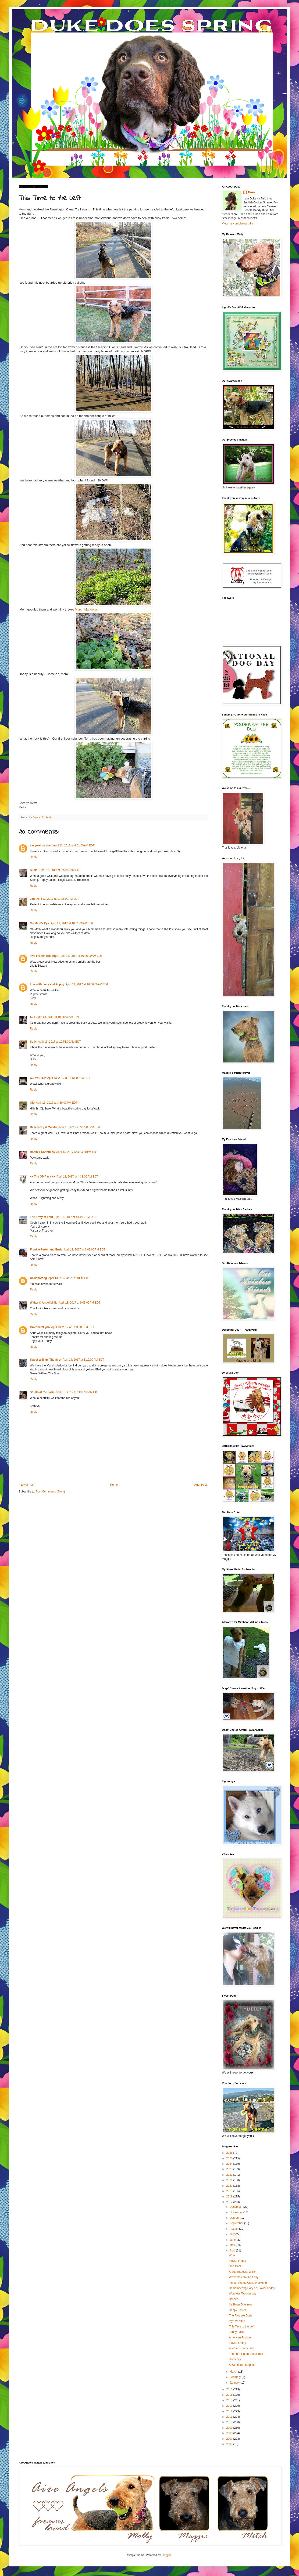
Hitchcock (235, 2359)
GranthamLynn (40, 1327)
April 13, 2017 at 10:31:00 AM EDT (71, 923)
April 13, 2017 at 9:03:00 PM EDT (79, 1302)
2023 (229, 2169)
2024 (229, 2163)
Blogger (166, 2555)
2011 (229, 2416)
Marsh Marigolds (86, 609)
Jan (32, 898)
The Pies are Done (240, 2315)
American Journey (240, 2337)
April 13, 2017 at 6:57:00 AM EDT (60, 870)
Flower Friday (237, 2260)
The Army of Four (41, 1217)
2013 (229, 2405)
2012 (229, 2411)
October (235, 2217)
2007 (229, 2438)
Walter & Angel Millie (43, 1302)
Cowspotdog (38, 1278)
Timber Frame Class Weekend (248, 2282)
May (233, 2245)
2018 (229, 2196)
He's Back (235, 2266)
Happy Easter (237, 2310)
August (234, 2228)
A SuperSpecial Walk (242, 2271)
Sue (32, 1017)
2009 (229, 2427)
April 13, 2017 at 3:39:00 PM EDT (57, 1102)
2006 (229, 2444)
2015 (229, 2394)
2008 (229, 2433)
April (233, 2250)
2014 (229, 2400)
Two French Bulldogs (44, 955)
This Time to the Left (241, 2326)
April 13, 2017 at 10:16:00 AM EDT (57, 898)
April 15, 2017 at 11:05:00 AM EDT (77, 1392)
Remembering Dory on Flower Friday (252, 2288)
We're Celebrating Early (243, 2277)
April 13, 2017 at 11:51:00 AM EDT (68, 1078)
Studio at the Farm (42, 1392)
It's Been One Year (240, 2304)
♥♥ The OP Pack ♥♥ (42, 1176)
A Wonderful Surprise (242, 2364)
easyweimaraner (41, 845)
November (236, 2212)
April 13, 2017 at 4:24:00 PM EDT (77, 1152)
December (236, 2206)
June (233, 2239)
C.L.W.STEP (38, 1078)
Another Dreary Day (241, 2348)
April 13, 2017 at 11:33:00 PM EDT (72, 1327)
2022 (229, 2174)
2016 (229, 2389)
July (232, 2234)
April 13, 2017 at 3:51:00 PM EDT (79, 1127)
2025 (229, 2158)
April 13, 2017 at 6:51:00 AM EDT (73, 845)
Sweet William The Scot (45, 1359)
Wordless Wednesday (242, 2293)
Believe (233, 2299)
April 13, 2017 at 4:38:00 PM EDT (77, 1176)
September (237, 2223)
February (236, 2377)
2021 (229, 2180)
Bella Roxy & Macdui (43, 1127)
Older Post (200, 1484)
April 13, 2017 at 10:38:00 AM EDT (57, 1017)
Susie (34, 870)
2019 (229, 2191)
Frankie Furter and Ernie (46, 1249)
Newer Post (27, 1484)
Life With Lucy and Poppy (47, 984)
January (235, 2382)
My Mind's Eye (39, 923)
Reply (33, 857)
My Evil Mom (237, 2321)
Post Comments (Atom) (50, 1491)
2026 (229, 2152)
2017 (229, 2202)
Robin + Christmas (42, 1152)
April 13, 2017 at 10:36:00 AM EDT (81, 955)
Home (114, 1484)
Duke (251, 192)
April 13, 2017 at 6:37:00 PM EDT (69, 1278)
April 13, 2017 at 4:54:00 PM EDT (75, 1217)
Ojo (32, 1102)
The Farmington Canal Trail (246, 2354)
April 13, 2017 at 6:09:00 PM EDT (84, 1249)
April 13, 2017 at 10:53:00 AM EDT (59, 1041)
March (234, 2371)
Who (232, 2255)
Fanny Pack (236, 2332)
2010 (229, 2422)
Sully (33, 1041)
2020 (229, 2185)
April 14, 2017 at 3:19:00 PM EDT (83, 1359)
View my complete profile (237, 223)
